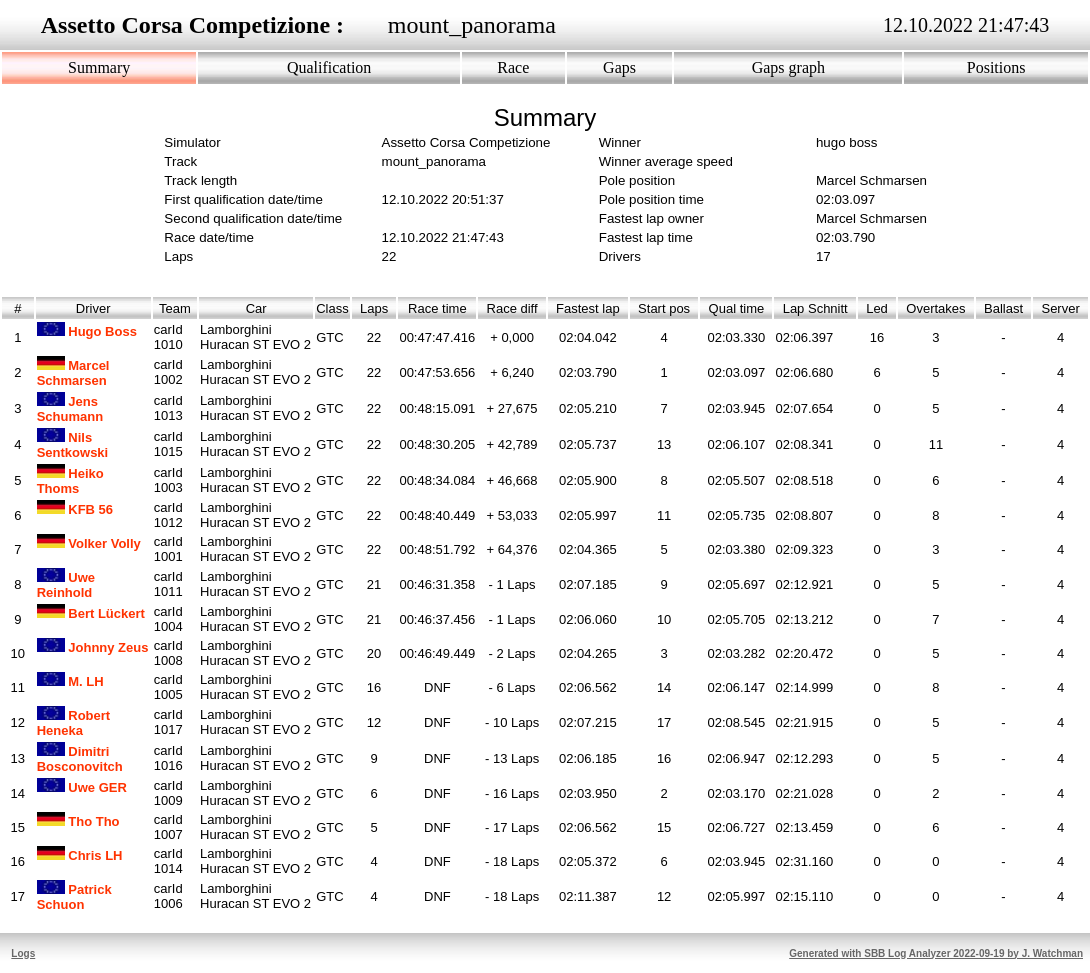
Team (175, 308)
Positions (996, 67)
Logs (23, 953)
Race (513, 67)
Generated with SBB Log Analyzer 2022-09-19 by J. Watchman (936, 953)
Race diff (512, 308)
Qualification (329, 67)
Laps (374, 308)
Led (877, 308)
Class (332, 308)
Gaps (619, 67)
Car (256, 308)
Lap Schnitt (815, 308)
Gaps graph (788, 67)
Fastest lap (588, 308)
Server (1060, 308)
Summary (99, 67)
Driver (93, 308)
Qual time (736, 308)
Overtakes (936, 308)
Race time (437, 308)
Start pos (664, 308)
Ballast (1003, 308)
